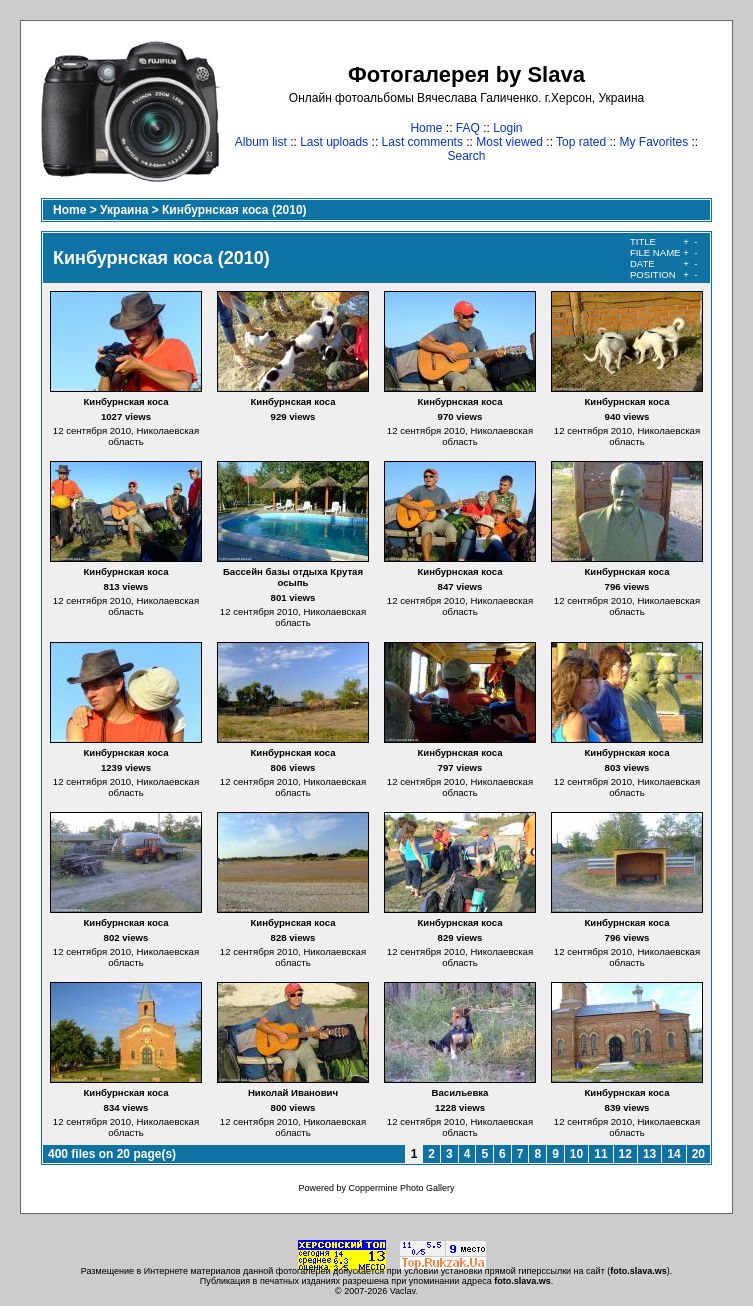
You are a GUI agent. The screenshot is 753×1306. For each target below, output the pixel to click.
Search (466, 156)
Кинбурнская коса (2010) (234, 210)
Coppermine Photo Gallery (401, 1188)
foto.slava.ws (638, 1271)
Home (426, 128)
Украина (124, 210)
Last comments (422, 142)
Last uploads (334, 142)
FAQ (468, 128)
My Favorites (654, 142)
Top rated (581, 142)
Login (507, 128)
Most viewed (509, 142)
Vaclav (403, 1291)
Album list (261, 142)
